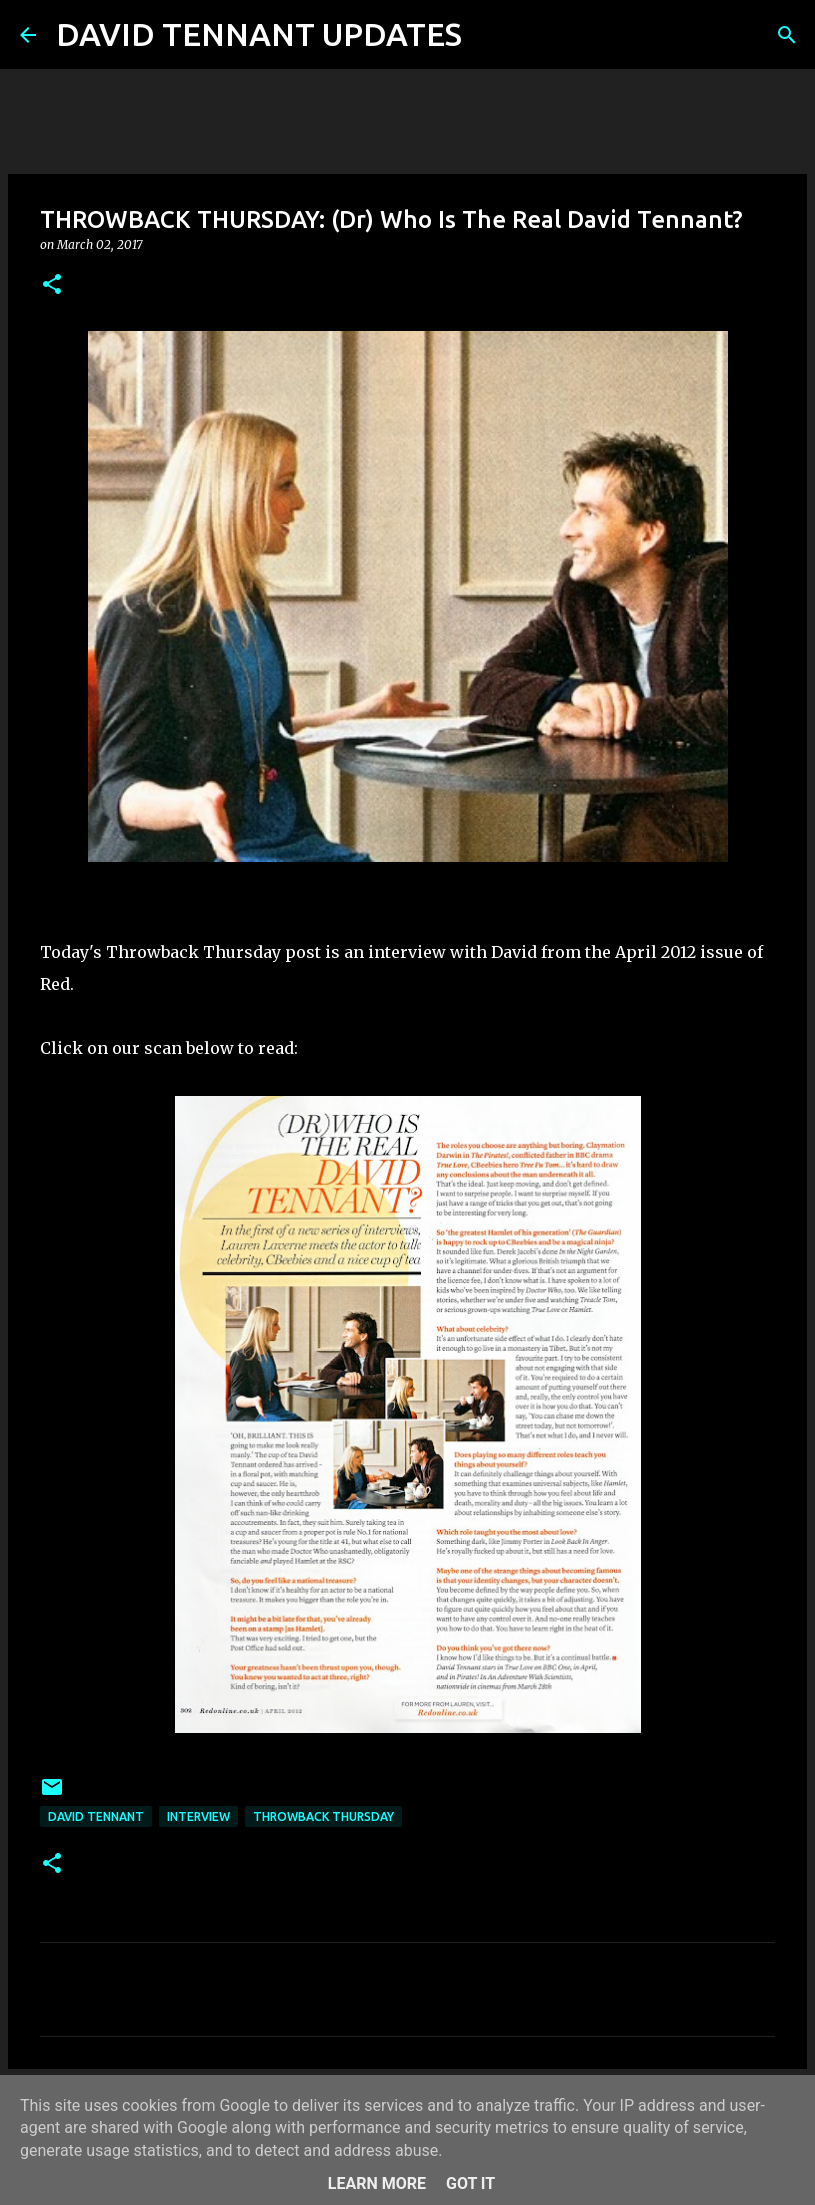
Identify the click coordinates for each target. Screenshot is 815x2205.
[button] (52, 285)
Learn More (377, 2183)
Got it (470, 2183)
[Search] (490, 35)
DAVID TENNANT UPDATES (259, 34)
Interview (198, 1816)
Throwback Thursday (323, 1816)
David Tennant (96, 1816)
